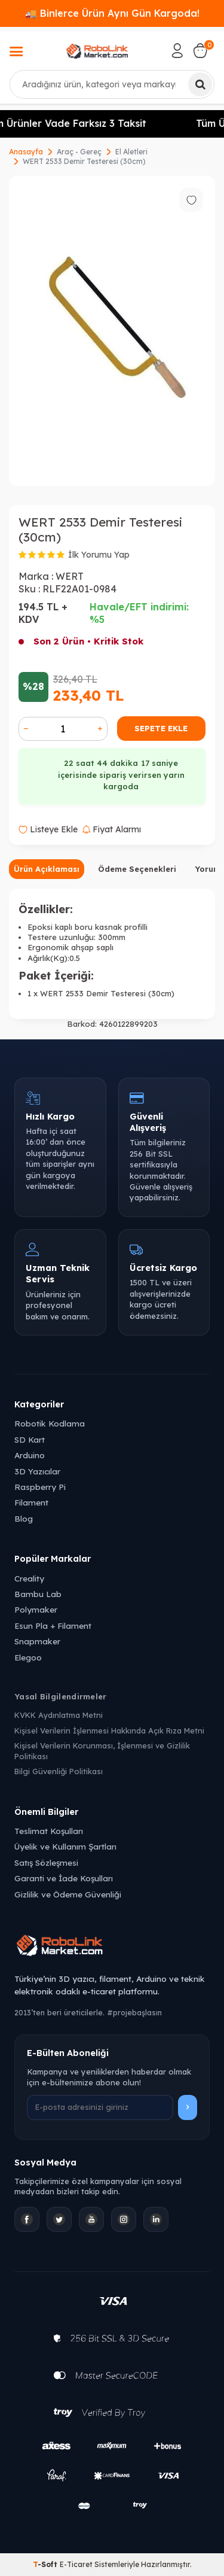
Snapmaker (37, 1641)
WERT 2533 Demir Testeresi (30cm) (84, 161)
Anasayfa (26, 151)
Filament (31, 1502)
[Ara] (200, 84)
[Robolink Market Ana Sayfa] (112, 1947)
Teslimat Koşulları (48, 1831)
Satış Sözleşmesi (46, 1862)
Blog (23, 1518)
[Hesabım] (177, 51)
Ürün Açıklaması (46, 869)
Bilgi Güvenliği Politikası (58, 1771)
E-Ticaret (76, 2564)
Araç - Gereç (79, 151)
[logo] (97, 51)
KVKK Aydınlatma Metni (58, 1715)
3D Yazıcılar (37, 1471)
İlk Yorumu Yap (99, 554)
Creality (29, 1578)
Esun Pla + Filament (52, 1625)
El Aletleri (131, 151)
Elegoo (28, 1657)
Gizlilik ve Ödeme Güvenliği (67, 1894)
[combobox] (112, 84)
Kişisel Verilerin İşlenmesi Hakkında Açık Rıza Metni (109, 1730)
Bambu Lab (38, 1594)
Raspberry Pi (40, 1487)
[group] (112, 331)
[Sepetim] (200, 51)
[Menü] (16, 53)
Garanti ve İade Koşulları (63, 1878)
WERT (70, 576)
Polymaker (35, 1609)
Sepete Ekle (161, 728)
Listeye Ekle (48, 829)
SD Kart (29, 1439)
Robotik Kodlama (49, 1423)
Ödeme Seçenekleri (137, 869)
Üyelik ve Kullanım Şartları (65, 1846)
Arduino (29, 1455)
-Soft (46, 2564)
